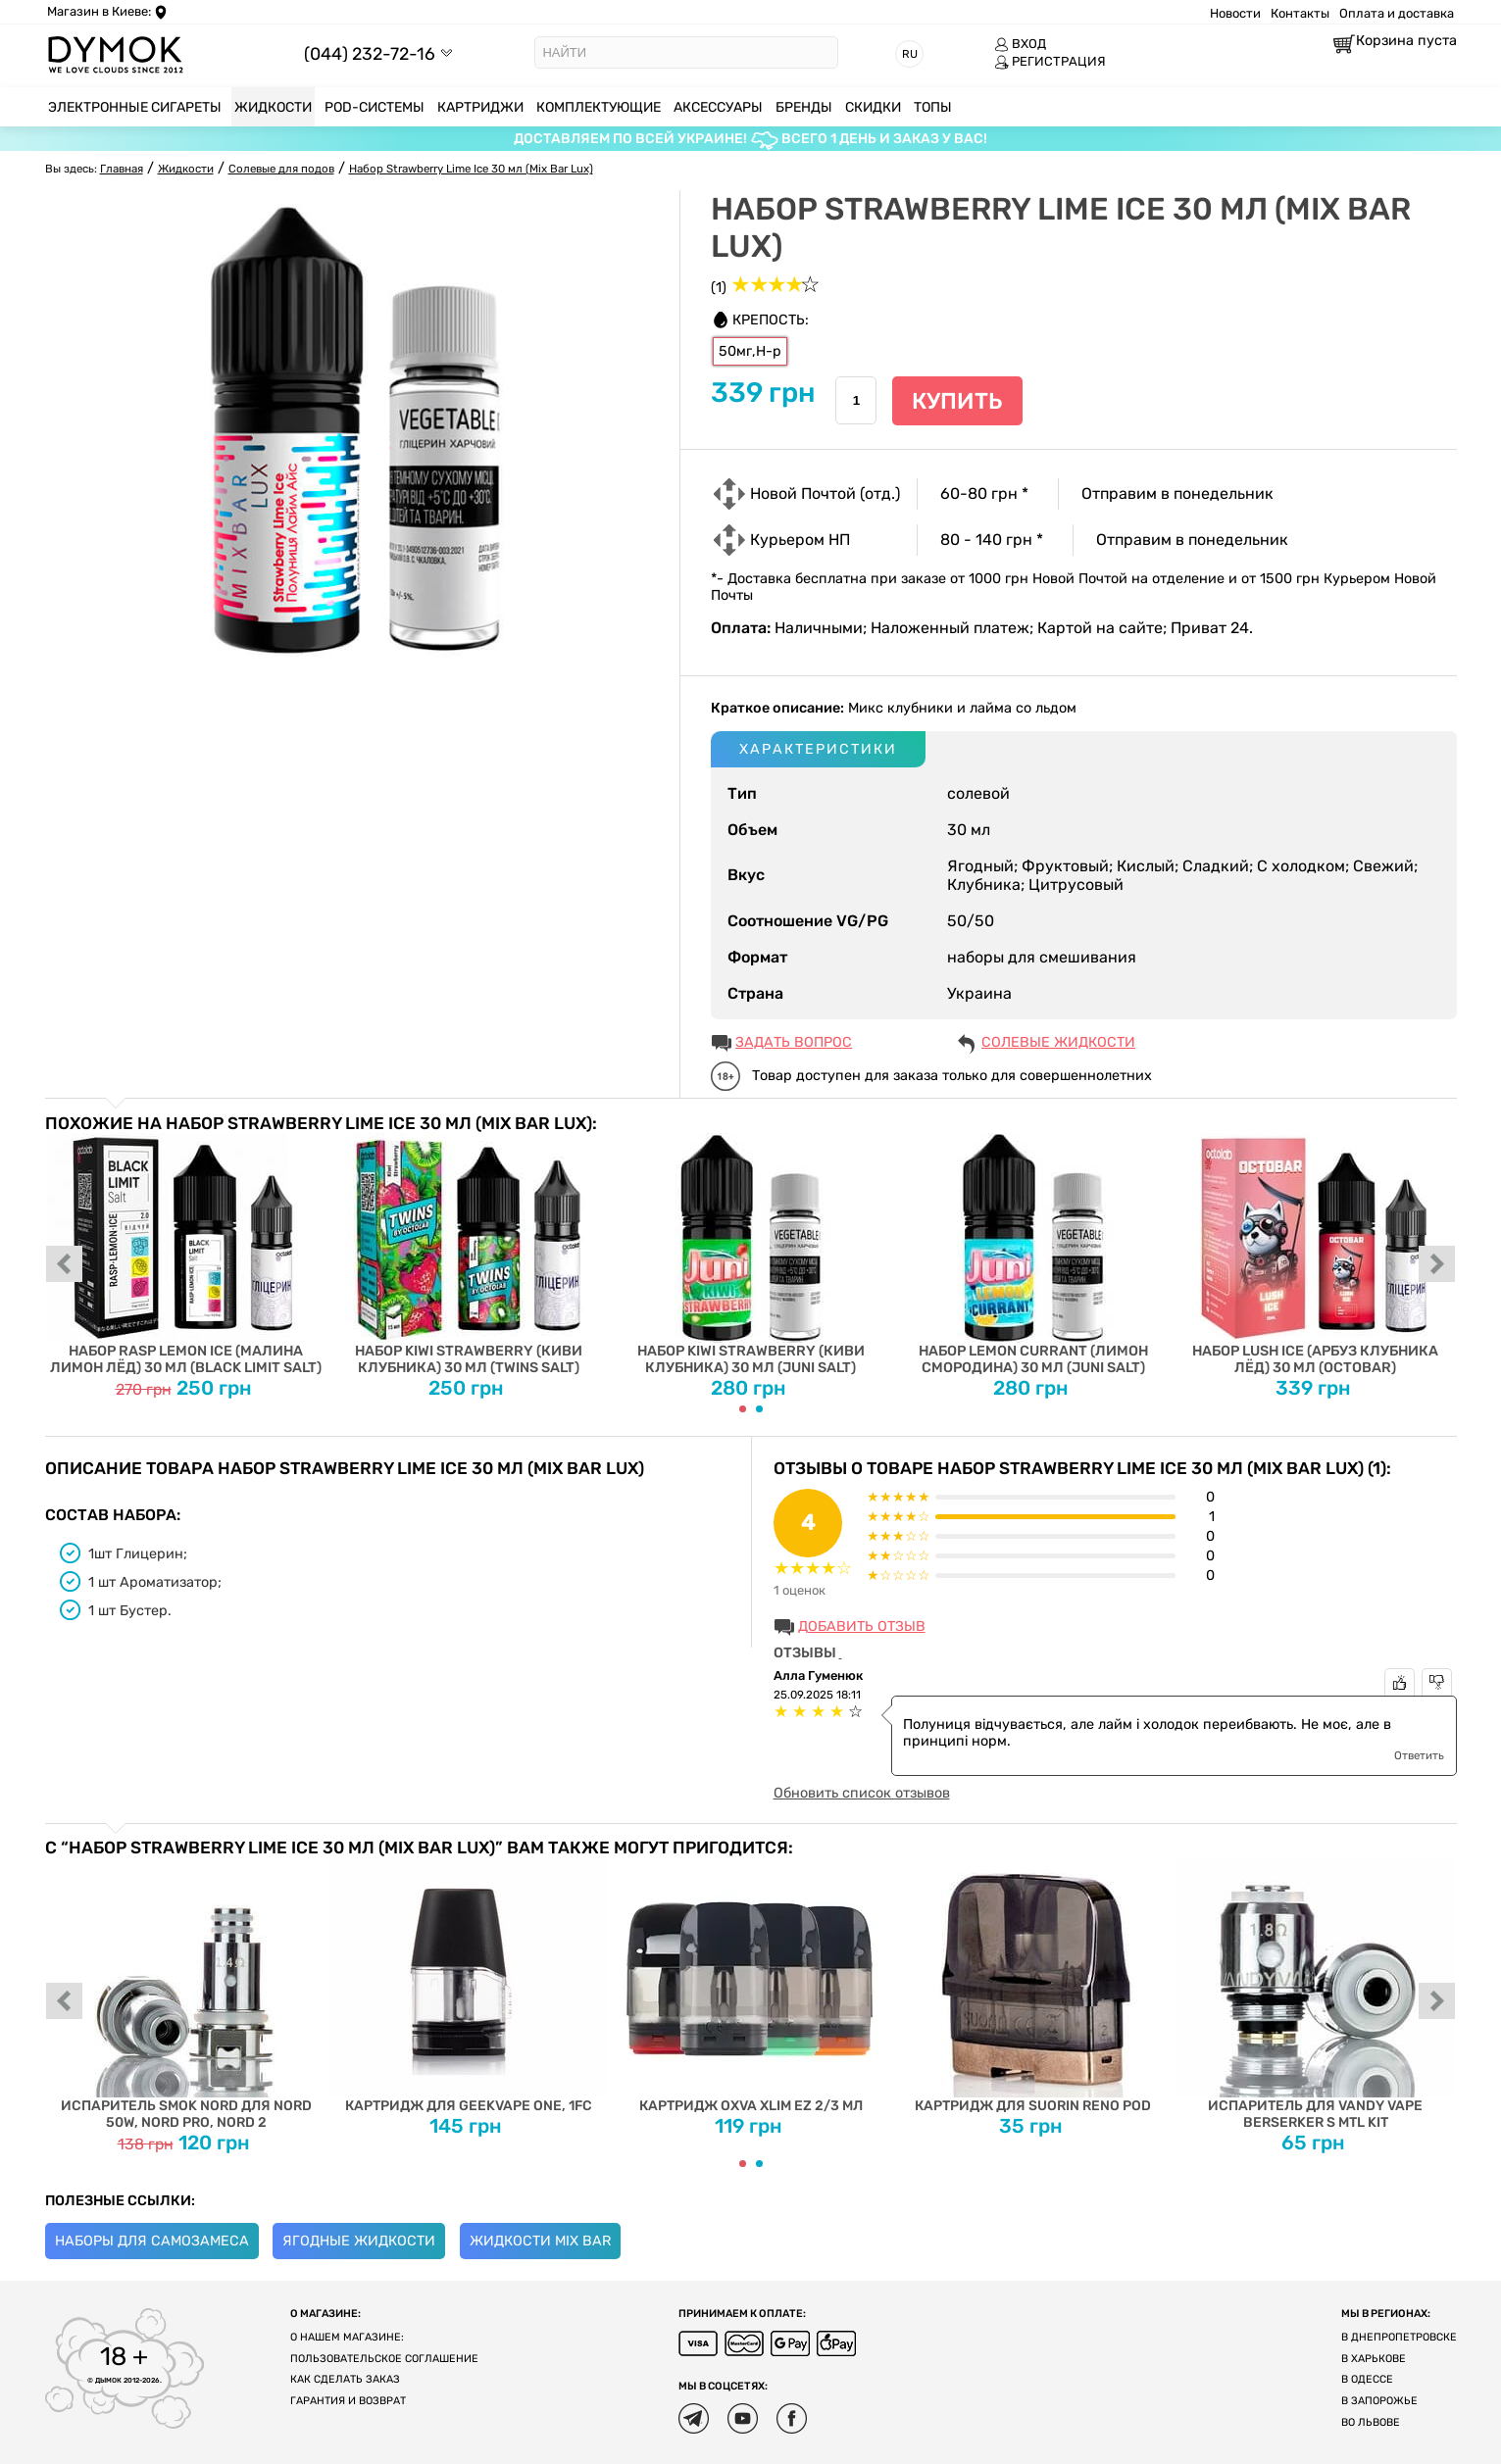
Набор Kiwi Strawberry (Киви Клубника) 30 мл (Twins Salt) (468, 1254)
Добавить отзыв (862, 1626)
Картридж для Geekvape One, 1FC (468, 1985)
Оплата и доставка (1396, 13)
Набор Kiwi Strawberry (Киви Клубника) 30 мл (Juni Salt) (750, 1254)
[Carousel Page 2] (759, 1408)
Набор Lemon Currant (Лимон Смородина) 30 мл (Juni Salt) (1033, 1254)
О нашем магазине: (347, 2337)
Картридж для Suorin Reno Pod (1033, 1985)
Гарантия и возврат (348, 2400)
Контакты (1300, 13)
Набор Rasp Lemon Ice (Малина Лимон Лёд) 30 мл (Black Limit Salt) (186, 1254)
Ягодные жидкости (358, 2241)
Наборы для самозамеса (152, 2241)
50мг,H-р (750, 351)
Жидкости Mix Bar (540, 2241)
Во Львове (1370, 2422)
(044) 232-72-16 (369, 53)
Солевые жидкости (1058, 1042)
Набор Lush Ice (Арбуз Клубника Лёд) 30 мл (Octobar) (1315, 1254)
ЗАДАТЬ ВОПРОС (793, 1042)
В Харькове (1373, 2358)
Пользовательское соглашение (384, 2358)
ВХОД (1020, 44)
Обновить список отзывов (862, 1793)
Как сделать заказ (345, 2379)
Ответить (1419, 1755)
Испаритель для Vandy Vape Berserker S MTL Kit (1315, 1994)
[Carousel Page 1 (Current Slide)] (742, 1408)
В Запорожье (1379, 2400)
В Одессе (1367, 2379)
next (1437, 1265)
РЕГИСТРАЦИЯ (1050, 62)
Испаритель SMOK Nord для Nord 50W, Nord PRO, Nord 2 (186, 1994)
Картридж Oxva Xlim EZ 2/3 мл (750, 1985)
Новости (1235, 13)
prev (64, 1265)
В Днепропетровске (1399, 2337)
